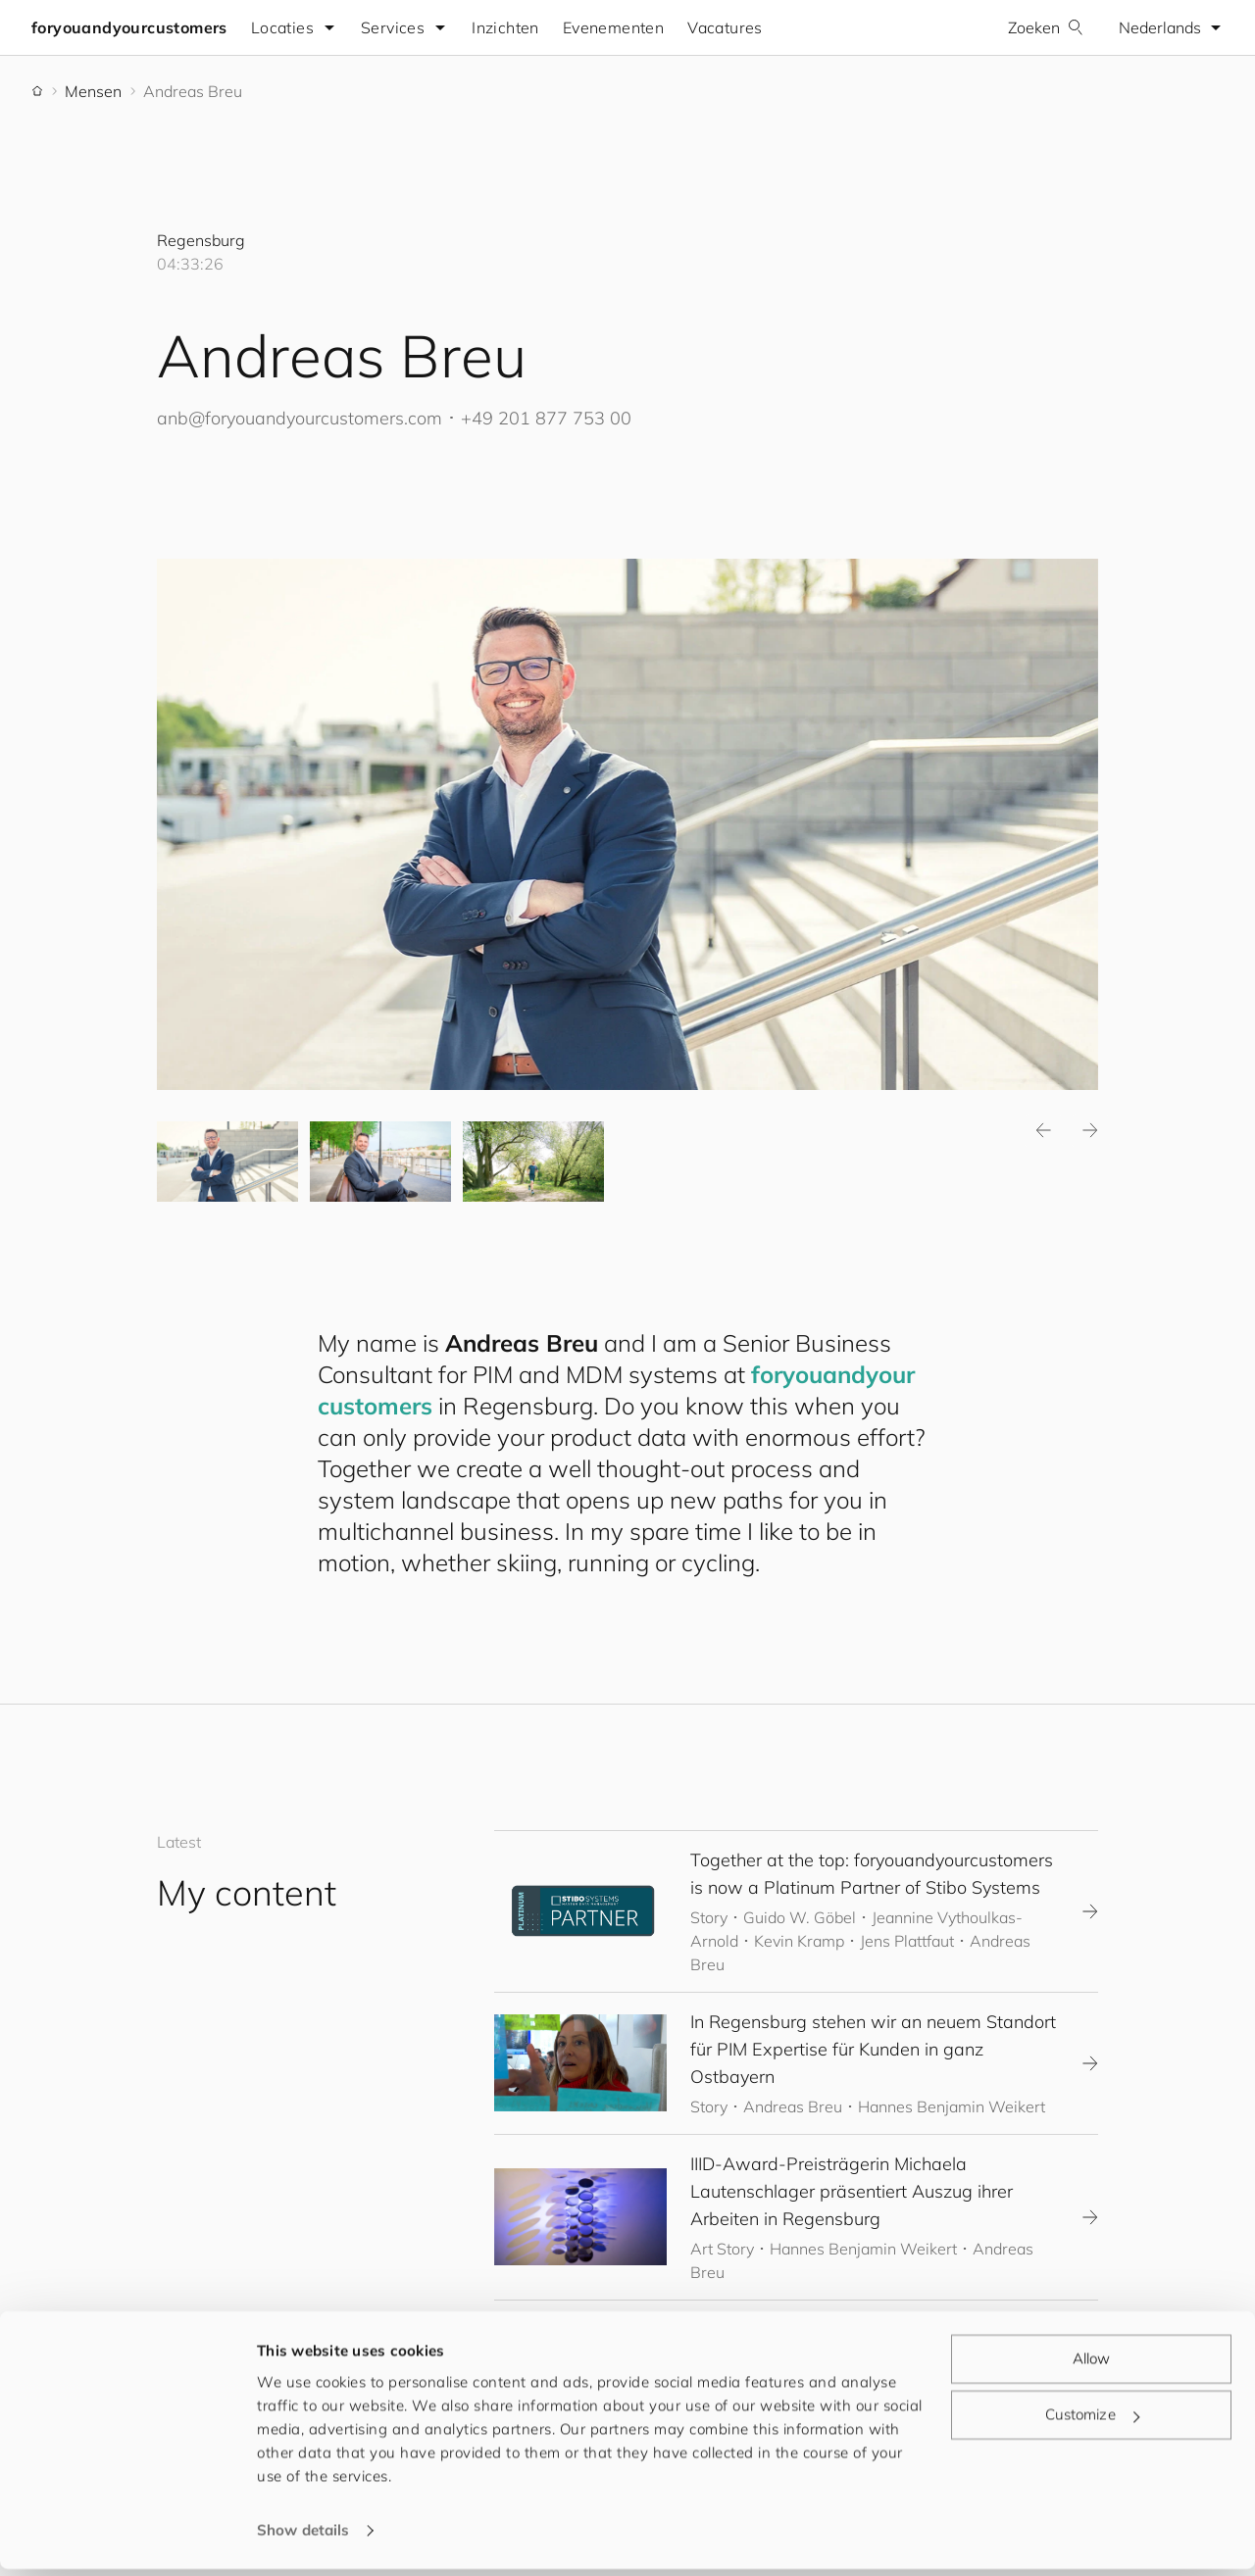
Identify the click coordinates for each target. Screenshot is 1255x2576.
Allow (1092, 2365)
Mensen (93, 91)
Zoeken (1045, 27)
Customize (1092, 2421)
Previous (1043, 1131)
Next (1090, 1131)
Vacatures (725, 27)
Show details (303, 2537)
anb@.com (299, 418)
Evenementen (613, 27)
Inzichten (505, 27)
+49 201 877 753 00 (546, 418)
